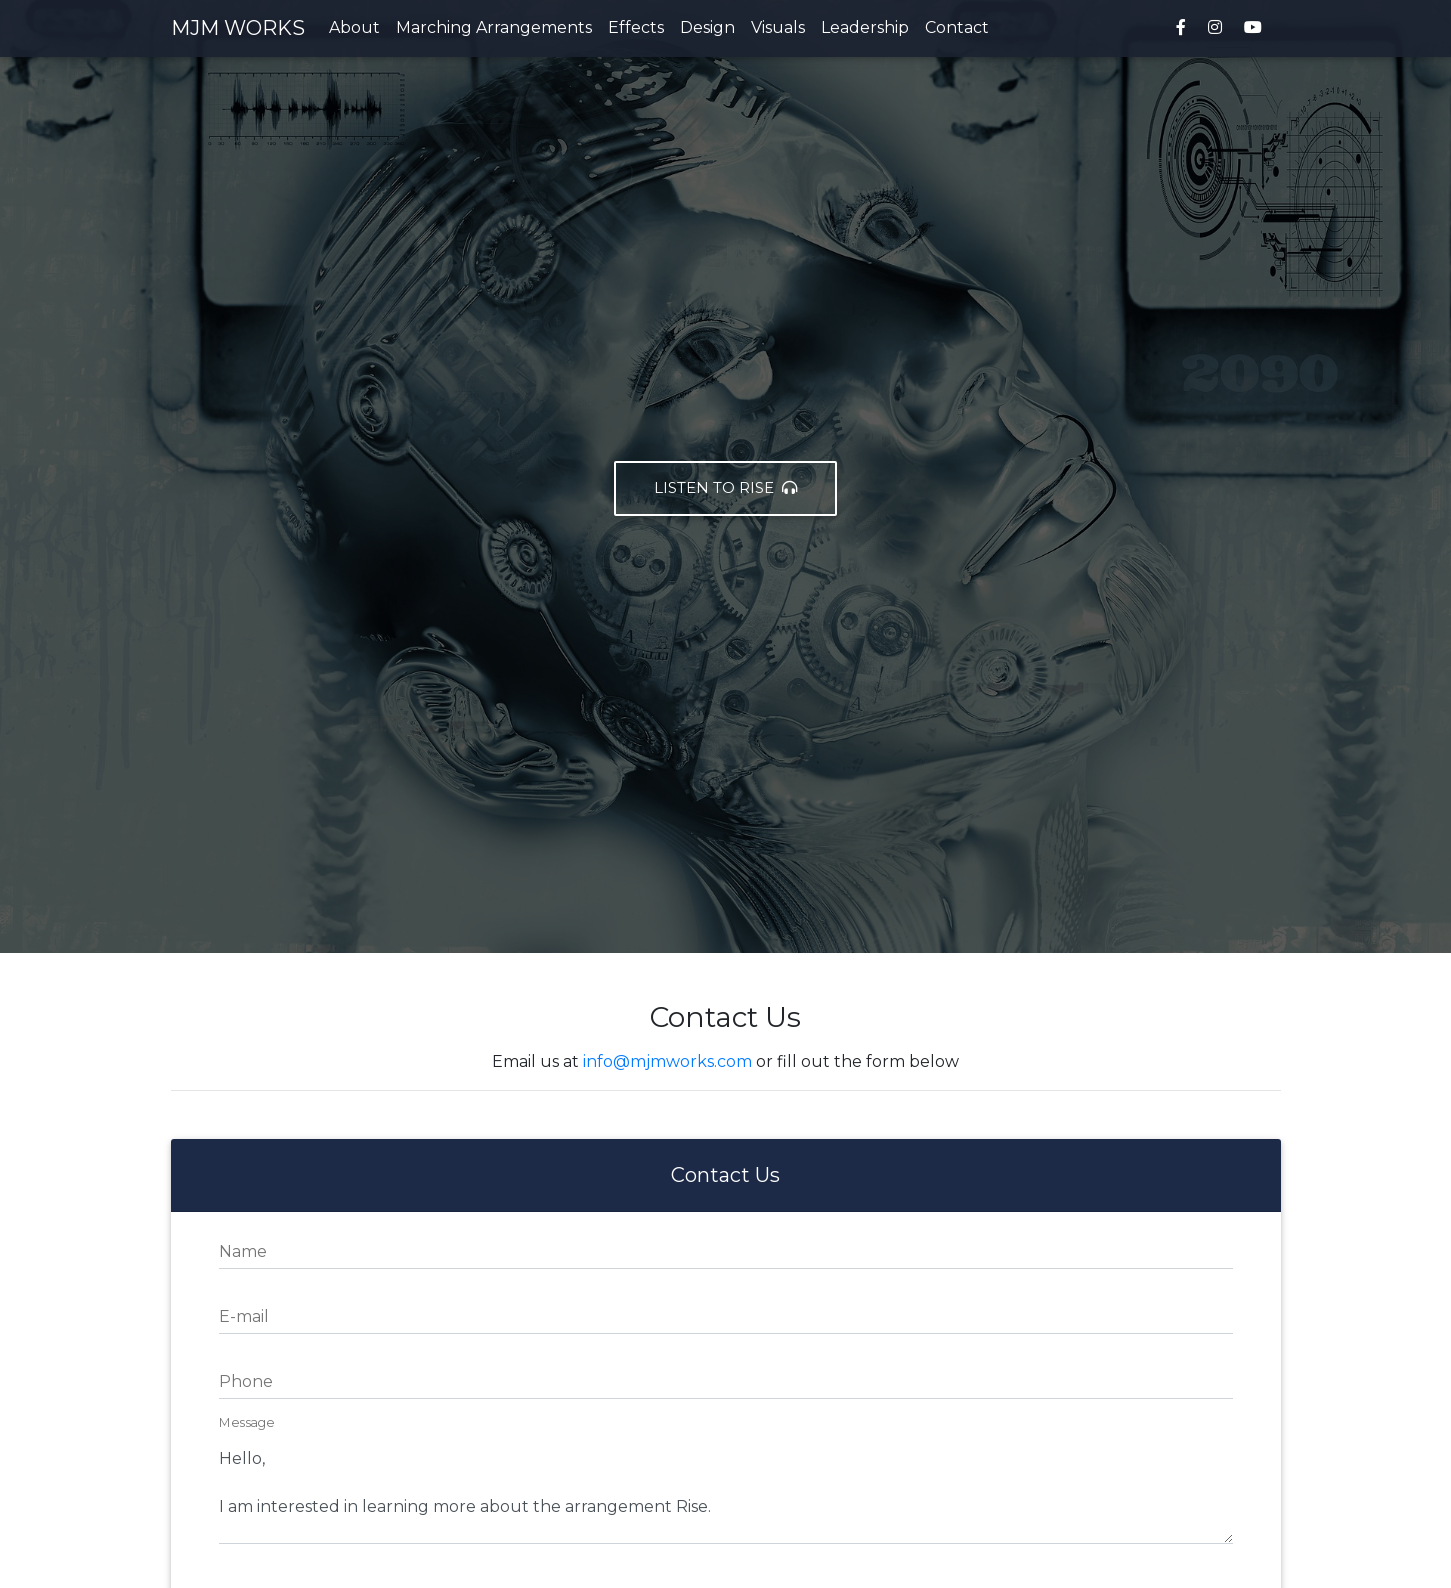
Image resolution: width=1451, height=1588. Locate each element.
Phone (246, 1381)
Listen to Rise (725, 487)
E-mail (244, 1316)
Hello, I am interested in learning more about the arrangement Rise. (726, 1483)
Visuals (778, 31)
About (354, 31)
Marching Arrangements (494, 31)
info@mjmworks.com (667, 1061)
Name (243, 1251)
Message (246, 1423)
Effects (636, 31)
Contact (957, 31)
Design (707, 31)
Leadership (865, 31)
